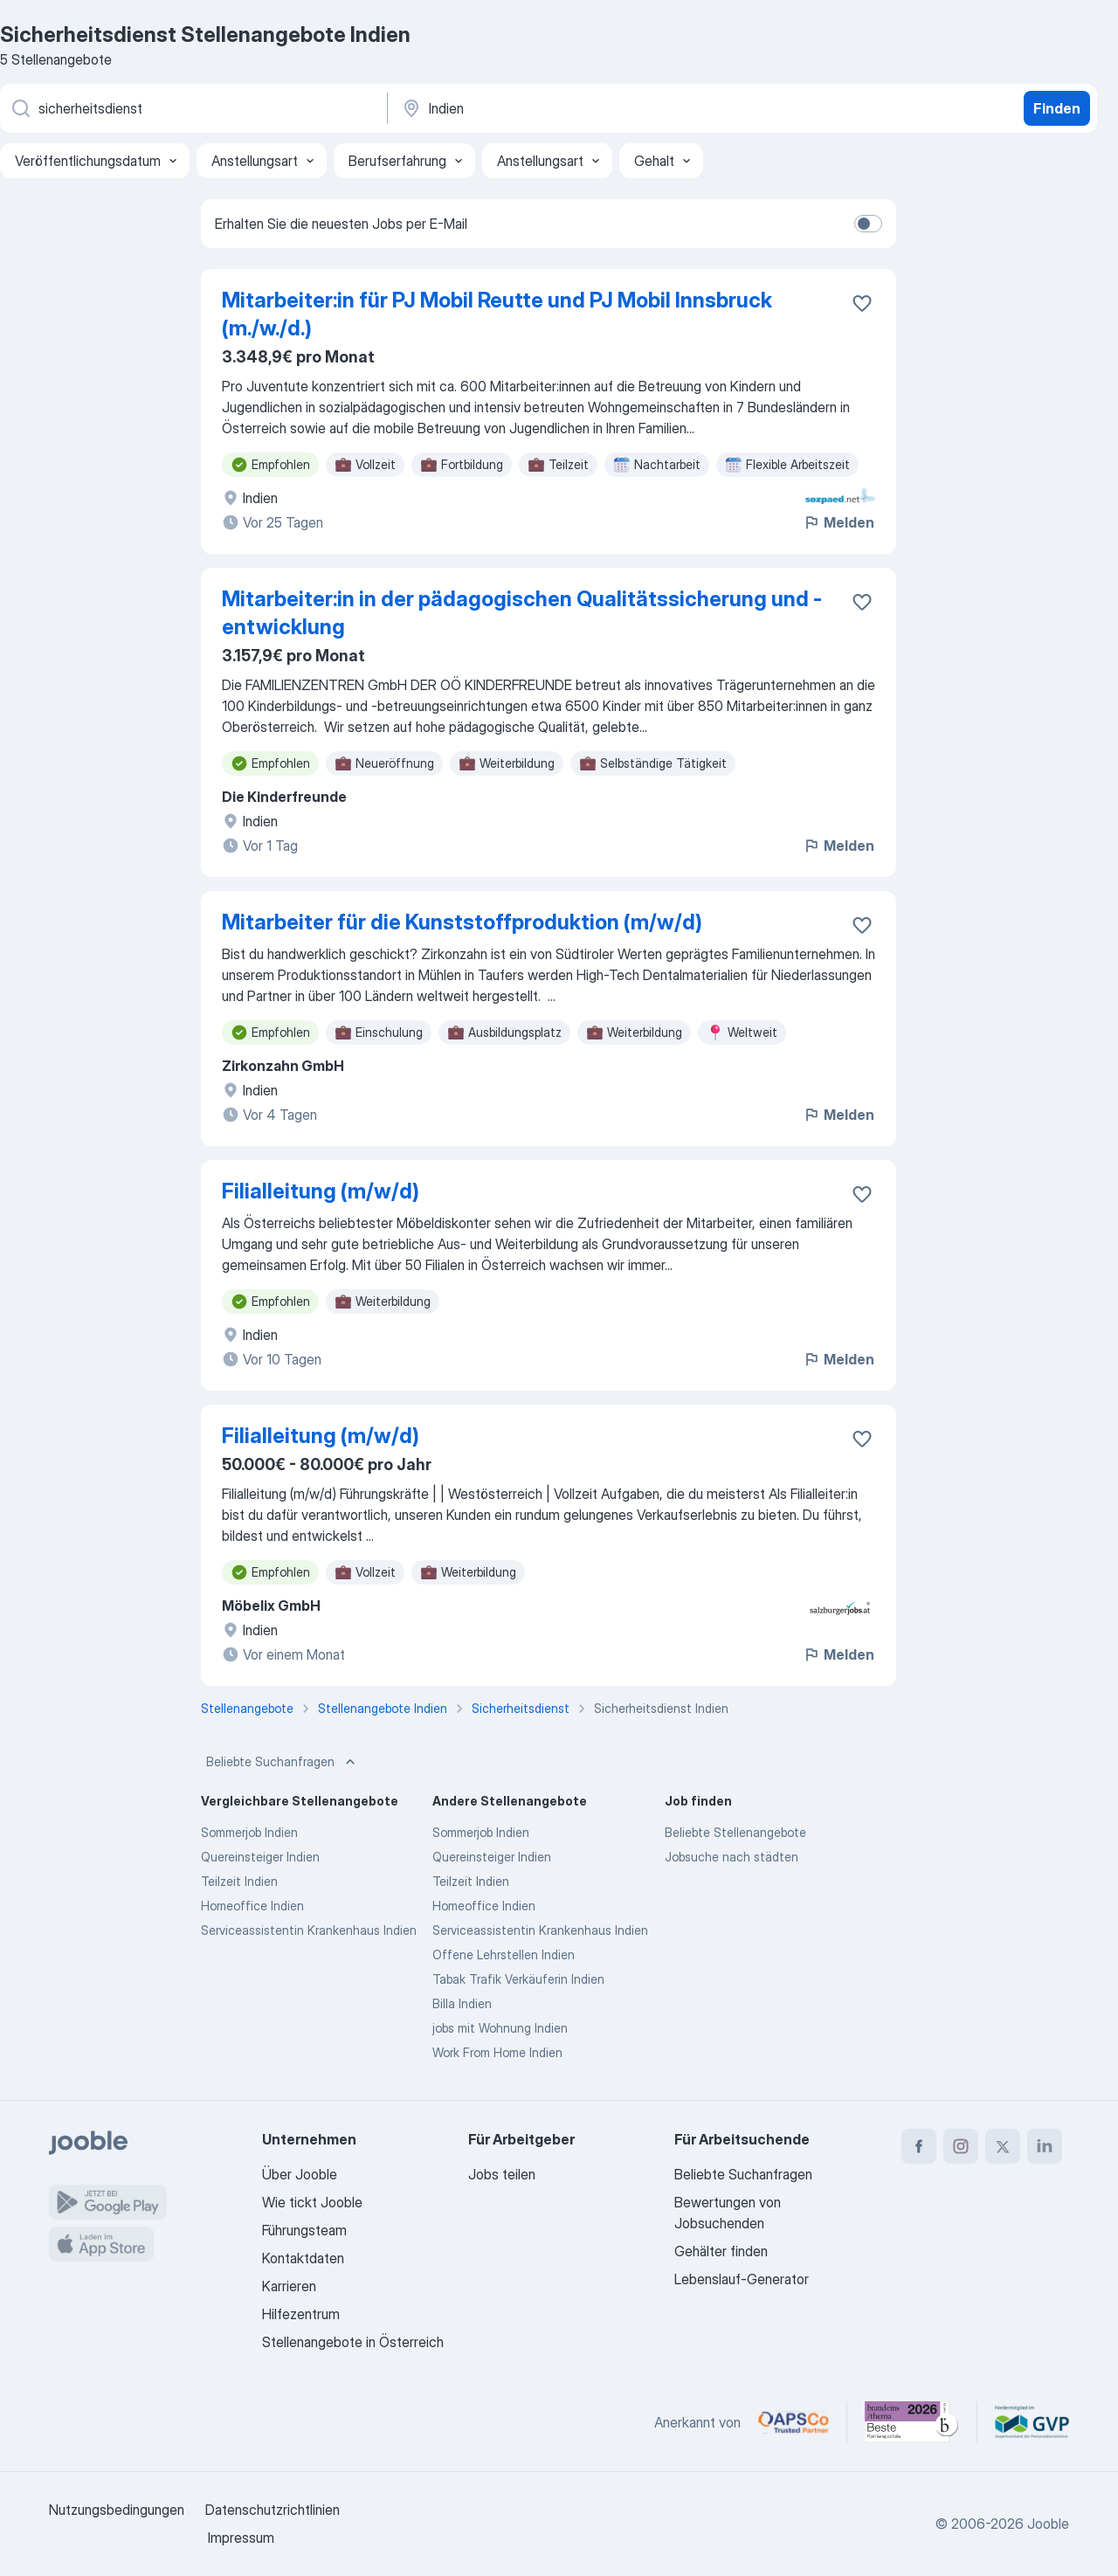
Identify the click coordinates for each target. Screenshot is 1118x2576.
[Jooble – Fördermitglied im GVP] (1032, 2422)
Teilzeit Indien (239, 1881)
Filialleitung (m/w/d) (320, 1191)
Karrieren (289, 2286)
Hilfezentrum (301, 2314)
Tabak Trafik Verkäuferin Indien (518, 1979)
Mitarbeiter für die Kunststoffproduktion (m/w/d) (462, 922)
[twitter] (1002, 2146)
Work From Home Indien (497, 2052)
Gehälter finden (721, 2251)
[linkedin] (1044, 2146)
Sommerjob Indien (249, 1832)
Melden (838, 522)
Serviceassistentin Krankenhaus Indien (309, 1930)
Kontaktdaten (303, 2258)
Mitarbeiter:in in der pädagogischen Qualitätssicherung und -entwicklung (522, 612)
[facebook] (918, 2146)
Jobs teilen (501, 2174)
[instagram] (960, 2146)
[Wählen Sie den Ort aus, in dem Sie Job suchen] (582, 108)
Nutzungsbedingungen (116, 2509)
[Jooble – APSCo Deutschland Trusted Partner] (793, 2422)
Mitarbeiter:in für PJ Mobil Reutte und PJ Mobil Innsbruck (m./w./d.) (497, 314)
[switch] (868, 223)
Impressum (241, 2537)
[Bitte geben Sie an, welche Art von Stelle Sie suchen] (192, 108)
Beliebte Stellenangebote (735, 1832)
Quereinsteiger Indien (260, 1856)
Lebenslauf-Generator (741, 2279)
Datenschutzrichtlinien (272, 2509)
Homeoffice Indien (252, 1905)
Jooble (1048, 2523)
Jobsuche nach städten (731, 1856)
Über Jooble (299, 2174)
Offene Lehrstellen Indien (503, 1954)
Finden (1056, 108)
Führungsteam (304, 2230)
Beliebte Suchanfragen (282, 1762)
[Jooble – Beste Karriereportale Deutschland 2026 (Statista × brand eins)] (912, 2422)
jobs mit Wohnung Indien (500, 2027)
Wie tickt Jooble (312, 2202)
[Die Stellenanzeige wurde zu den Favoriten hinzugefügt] (862, 303)
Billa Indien (462, 2003)
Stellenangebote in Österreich (353, 2342)
